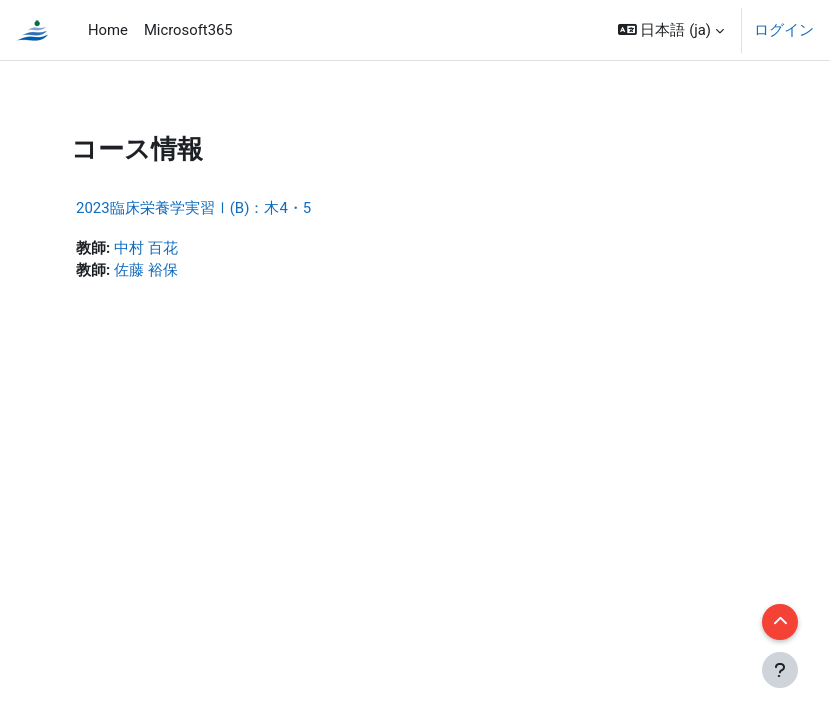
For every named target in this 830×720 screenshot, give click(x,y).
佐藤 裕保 (146, 270)
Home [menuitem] (108, 30)
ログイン (784, 30)
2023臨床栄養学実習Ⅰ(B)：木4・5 (193, 208)
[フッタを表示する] (780, 670)
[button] (671, 30)
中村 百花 (146, 248)
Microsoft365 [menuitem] (188, 30)
